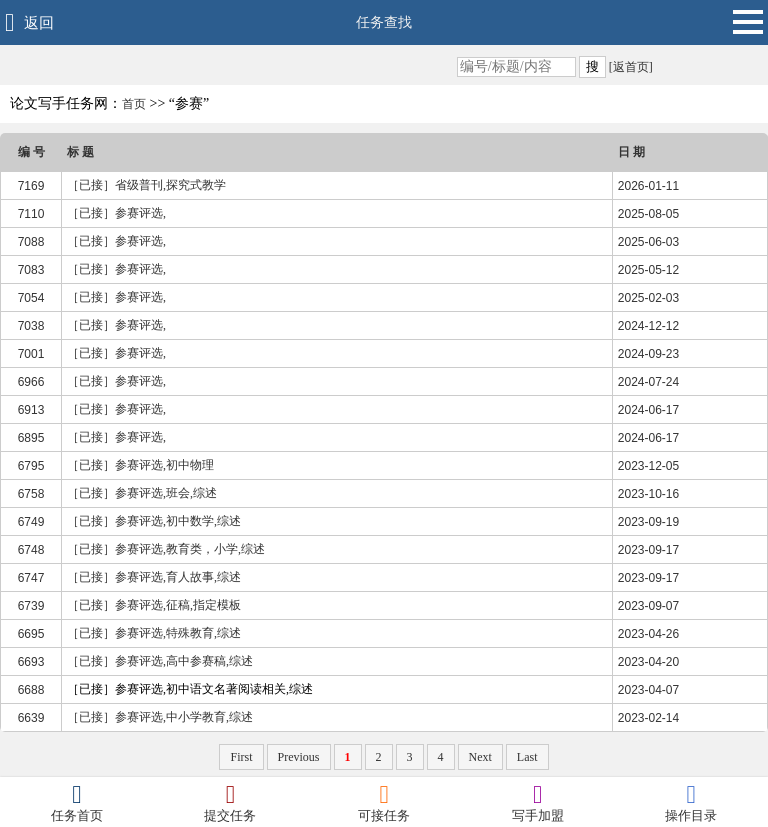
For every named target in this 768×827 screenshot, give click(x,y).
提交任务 (231, 802)
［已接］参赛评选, (116, 213)
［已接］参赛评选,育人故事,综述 (154, 577)
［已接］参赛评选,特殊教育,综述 (154, 633)
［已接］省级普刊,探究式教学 (146, 185)
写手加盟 (538, 802)
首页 (134, 104)
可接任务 (384, 802)
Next (480, 757)
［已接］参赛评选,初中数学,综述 (154, 521)
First (241, 757)
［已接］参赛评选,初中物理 (140, 465)
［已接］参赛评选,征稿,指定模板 (154, 605)
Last (527, 757)
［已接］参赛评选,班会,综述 (142, 493)
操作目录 (691, 802)
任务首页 (77, 802)
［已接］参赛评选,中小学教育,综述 (160, 717)
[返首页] (629, 67)
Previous (299, 757)
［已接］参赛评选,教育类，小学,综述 (166, 549)
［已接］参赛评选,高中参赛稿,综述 (160, 661)
